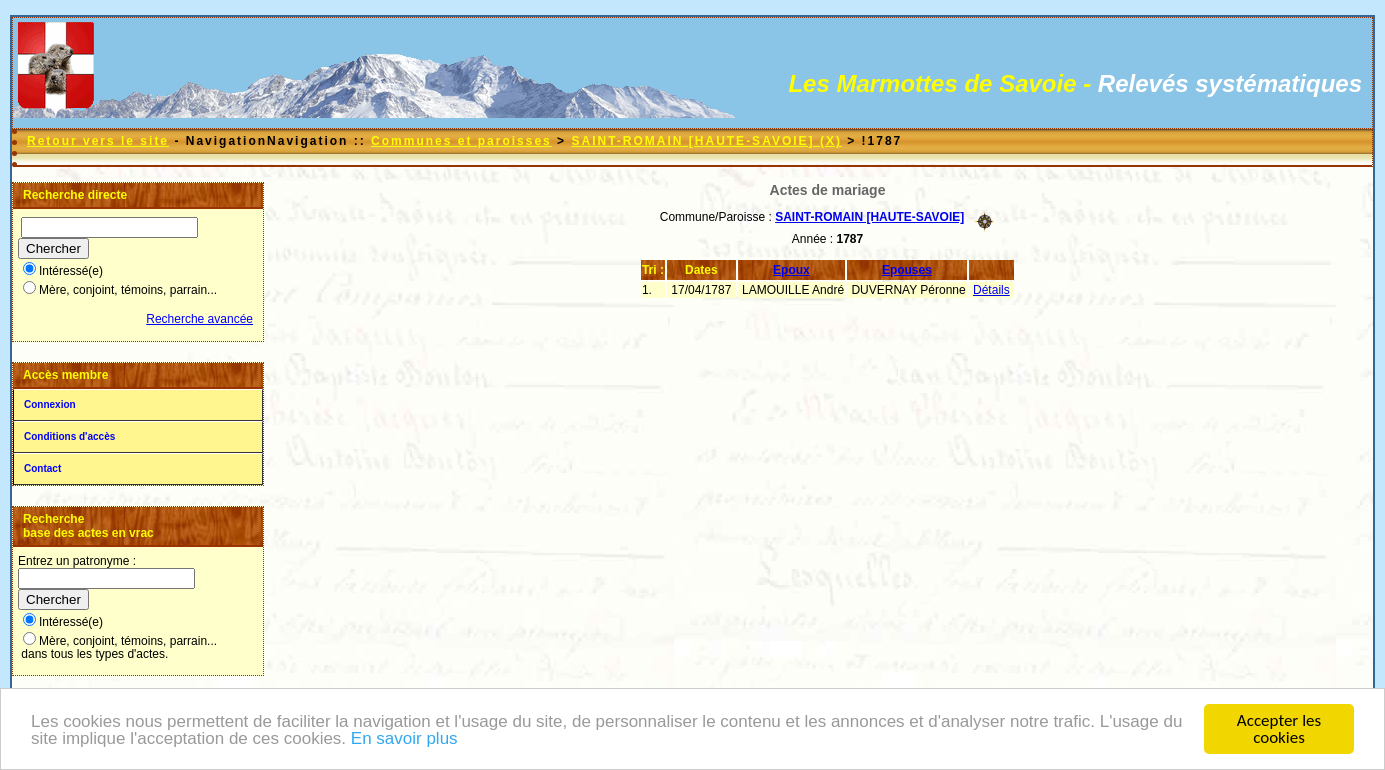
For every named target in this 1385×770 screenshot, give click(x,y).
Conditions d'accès (69, 436)
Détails (991, 290)
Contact (42, 468)
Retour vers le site (98, 141)
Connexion (50, 404)
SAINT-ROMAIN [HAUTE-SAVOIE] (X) (706, 141)
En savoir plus (404, 739)
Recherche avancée (199, 319)
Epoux (791, 270)
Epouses (907, 270)
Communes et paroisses (461, 141)
